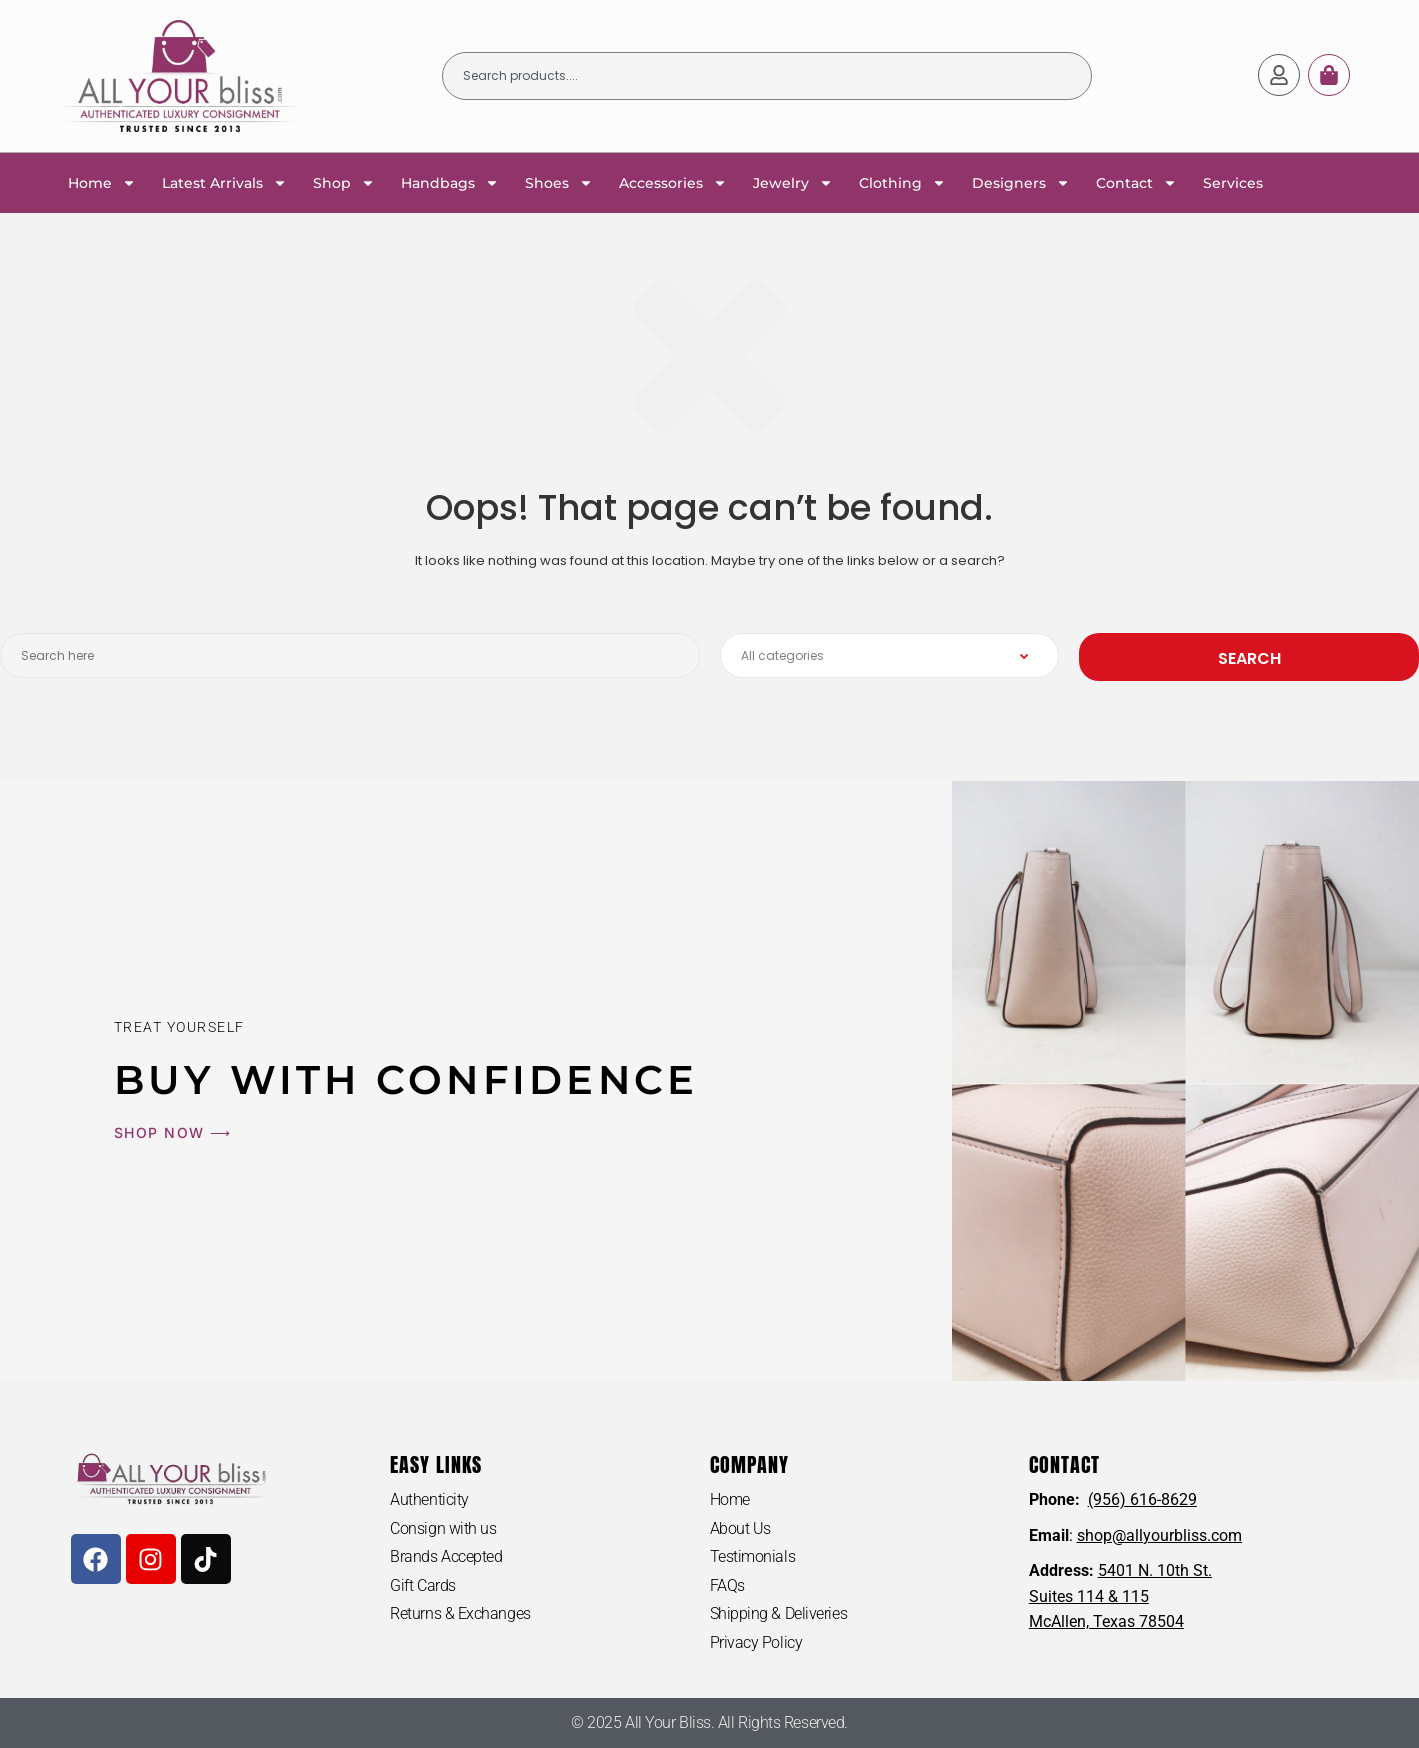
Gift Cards (423, 1585)
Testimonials (753, 1556)
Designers (1021, 183)
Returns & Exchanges (460, 1613)
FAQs (727, 1585)
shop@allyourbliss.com (1159, 1535)
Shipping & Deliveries (779, 1613)
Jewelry (793, 183)
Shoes (559, 183)
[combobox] (767, 76)
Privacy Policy (756, 1642)
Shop (344, 183)
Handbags (450, 183)
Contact (1136, 183)
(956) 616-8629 (1142, 1499)
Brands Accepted (446, 1556)
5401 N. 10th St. (1155, 1570)
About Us (740, 1528)
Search (1249, 658)
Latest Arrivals (224, 183)
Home (102, 183)
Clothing (902, 183)
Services (1233, 183)
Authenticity (429, 1499)
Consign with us (443, 1528)
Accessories (673, 183)
